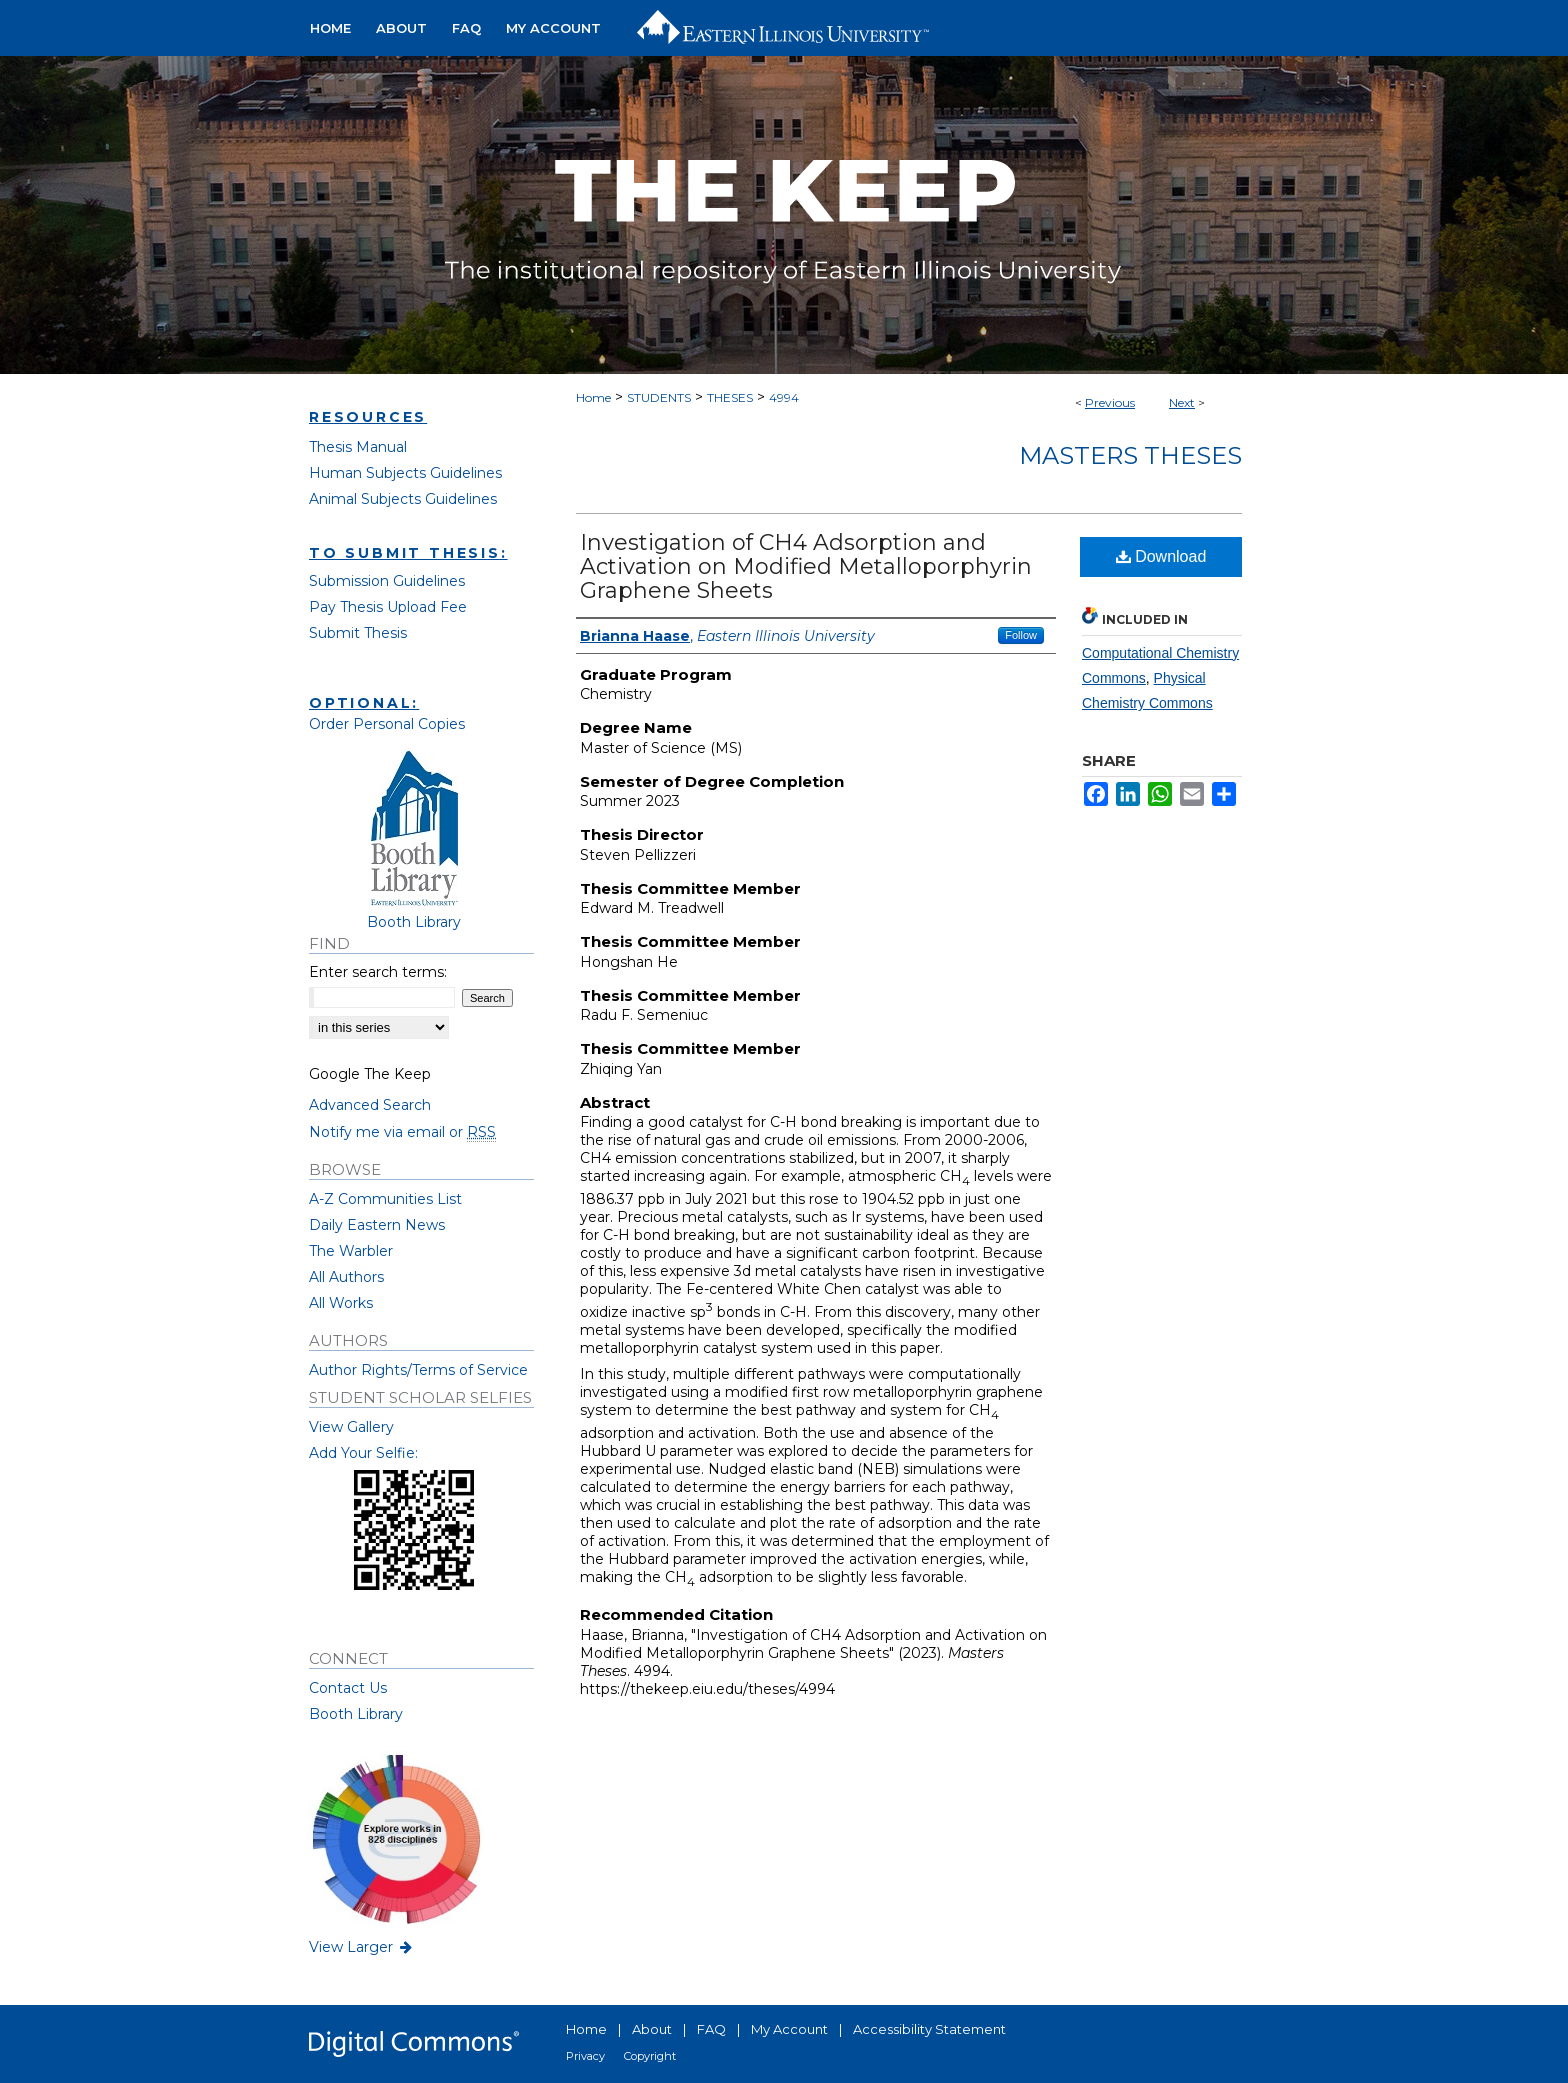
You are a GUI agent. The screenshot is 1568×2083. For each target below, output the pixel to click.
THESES (730, 397)
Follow (1021, 635)
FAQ (711, 2029)
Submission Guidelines (387, 581)
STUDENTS (659, 397)
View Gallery (351, 1427)
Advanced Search (370, 1105)
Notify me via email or (402, 1132)
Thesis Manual (358, 447)
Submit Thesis (358, 633)
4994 (784, 397)
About (652, 2029)
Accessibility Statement (929, 2029)
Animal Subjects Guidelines (403, 499)
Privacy (585, 2056)
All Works (341, 1303)
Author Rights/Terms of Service (418, 1370)
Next (1182, 402)
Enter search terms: (378, 972)
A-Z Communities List (385, 1199)
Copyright (650, 2056)
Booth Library (356, 1714)
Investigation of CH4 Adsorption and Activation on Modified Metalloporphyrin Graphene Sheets (806, 566)
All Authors (346, 1277)
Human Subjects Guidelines (405, 473)
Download (1161, 556)
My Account (789, 2029)
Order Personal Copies (387, 724)
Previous (1110, 402)
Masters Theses (1130, 455)
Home (593, 397)
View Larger (362, 1947)
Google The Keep (370, 1074)
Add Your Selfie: (363, 1453)
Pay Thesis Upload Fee (388, 607)
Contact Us (348, 1688)
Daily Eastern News (377, 1225)
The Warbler (351, 1251)
